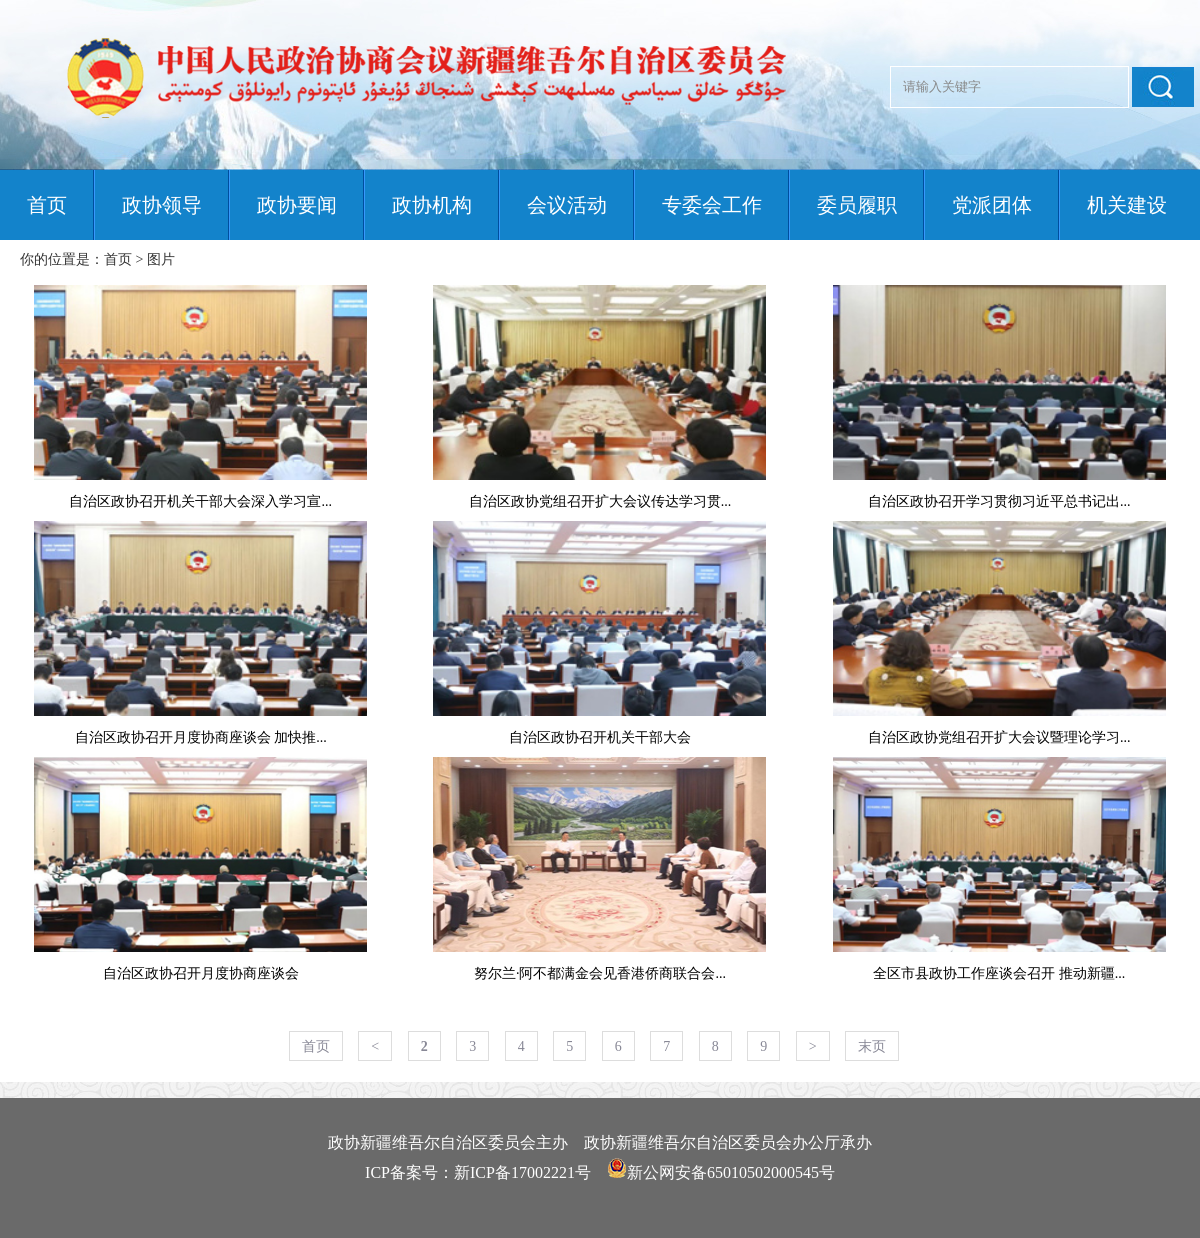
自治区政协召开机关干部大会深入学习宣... (200, 501)
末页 (872, 1046)
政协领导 (162, 205)
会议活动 (567, 205)
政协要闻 (297, 205)
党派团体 (992, 205)
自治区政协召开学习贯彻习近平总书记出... (999, 501)
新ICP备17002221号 (522, 1172)
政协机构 (432, 205)
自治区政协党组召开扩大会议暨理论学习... (999, 737)
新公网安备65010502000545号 (731, 1172)
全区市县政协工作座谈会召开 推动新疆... (999, 973)
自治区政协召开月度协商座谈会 (201, 973)
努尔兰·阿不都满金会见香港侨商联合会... (600, 973)
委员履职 (857, 205)
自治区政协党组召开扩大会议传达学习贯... (600, 501)
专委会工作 (712, 205)
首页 (47, 205)
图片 (161, 259)
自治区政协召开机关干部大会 (600, 737)
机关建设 (1127, 205)
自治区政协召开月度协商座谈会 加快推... (201, 737)
